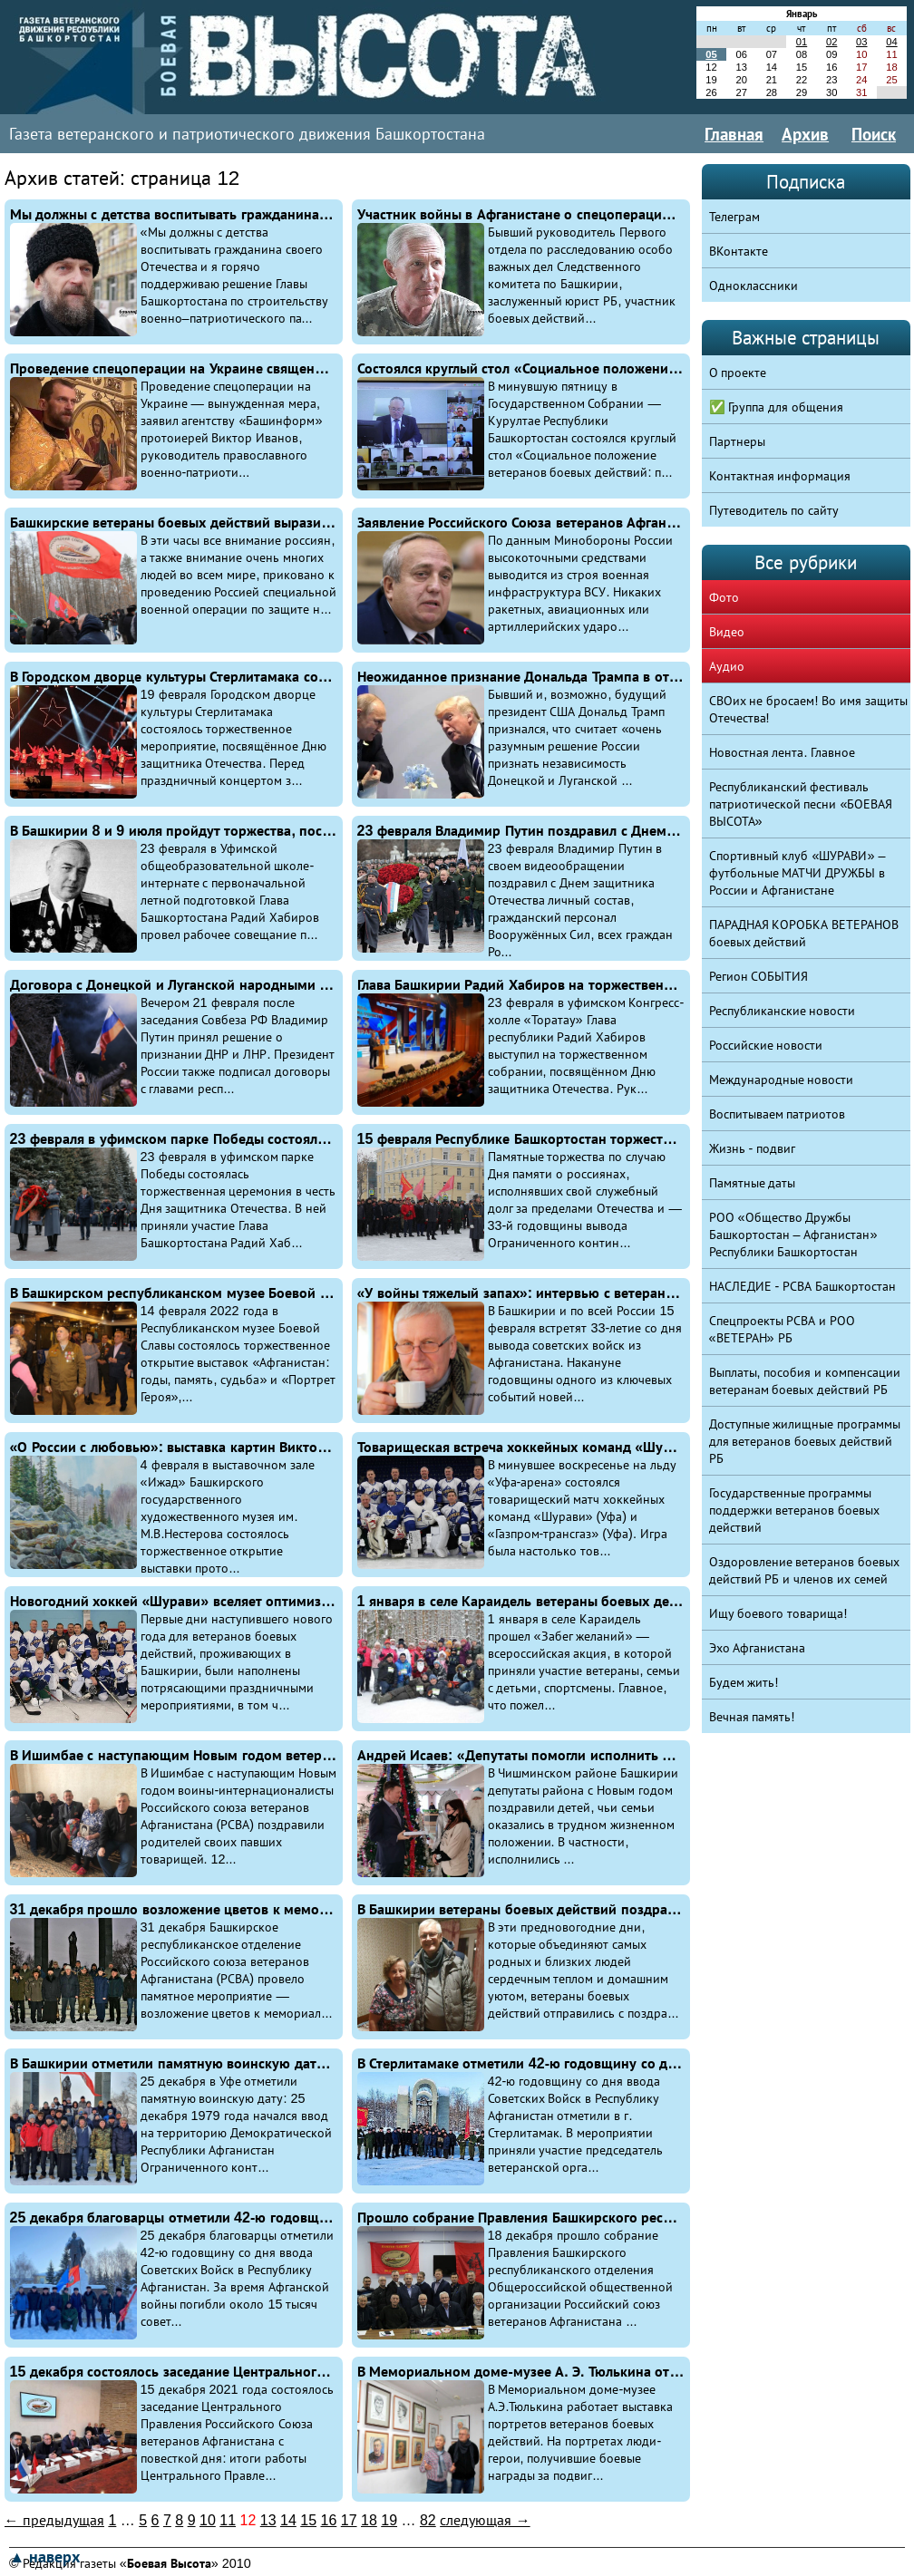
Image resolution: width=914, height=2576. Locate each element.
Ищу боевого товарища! (778, 1613)
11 (227, 2520)
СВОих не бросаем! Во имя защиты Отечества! (809, 709)
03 (861, 41)
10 (207, 2520)
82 (428, 2520)
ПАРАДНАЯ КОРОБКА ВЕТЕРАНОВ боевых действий (804, 933)
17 (349, 2520)
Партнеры (737, 441)
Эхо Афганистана (757, 1648)
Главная (734, 134)
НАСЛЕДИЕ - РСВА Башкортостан (803, 1286)
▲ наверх (44, 2557)
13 (268, 2520)
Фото (724, 597)
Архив (805, 134)
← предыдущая (54, 2520)
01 (801, 41)
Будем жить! (744, 1682)
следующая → (485, 2520)
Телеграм (734, 216)
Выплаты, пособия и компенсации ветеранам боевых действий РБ (805, 1381)
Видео (726, 632)
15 (308, 2520)
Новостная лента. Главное (782, 752)
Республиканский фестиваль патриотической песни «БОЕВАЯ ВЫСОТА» (801, 804)
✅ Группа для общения (776, 407)
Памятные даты (752, 1183)
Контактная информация (780, 476)
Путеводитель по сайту (774, 510)
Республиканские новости (782, 1010)
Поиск (873, 134)
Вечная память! (752, 1716)
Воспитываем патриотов (777, 1114)
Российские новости (766, 1045)
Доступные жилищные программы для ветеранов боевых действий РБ (805, 1441)
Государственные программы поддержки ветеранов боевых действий (794, 1510)
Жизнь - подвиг (752, 1148)
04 (891, 41)
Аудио (726, 666)
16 (329, 2520)
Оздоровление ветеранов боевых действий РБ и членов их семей (804, 1570)
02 (831, 41)
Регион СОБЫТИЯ (759, 976)
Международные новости (781, 1079)
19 (389, 2520)
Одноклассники (753, 285)
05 (710, 54)
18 (369, 2520)
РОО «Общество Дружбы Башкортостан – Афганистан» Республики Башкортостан (793, 1234)
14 (288, 2520)
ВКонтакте (738, 251)
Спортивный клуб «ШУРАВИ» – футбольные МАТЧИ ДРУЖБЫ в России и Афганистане (797, 872)
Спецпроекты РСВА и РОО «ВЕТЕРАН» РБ (782, 1329)
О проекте (738, 372)
